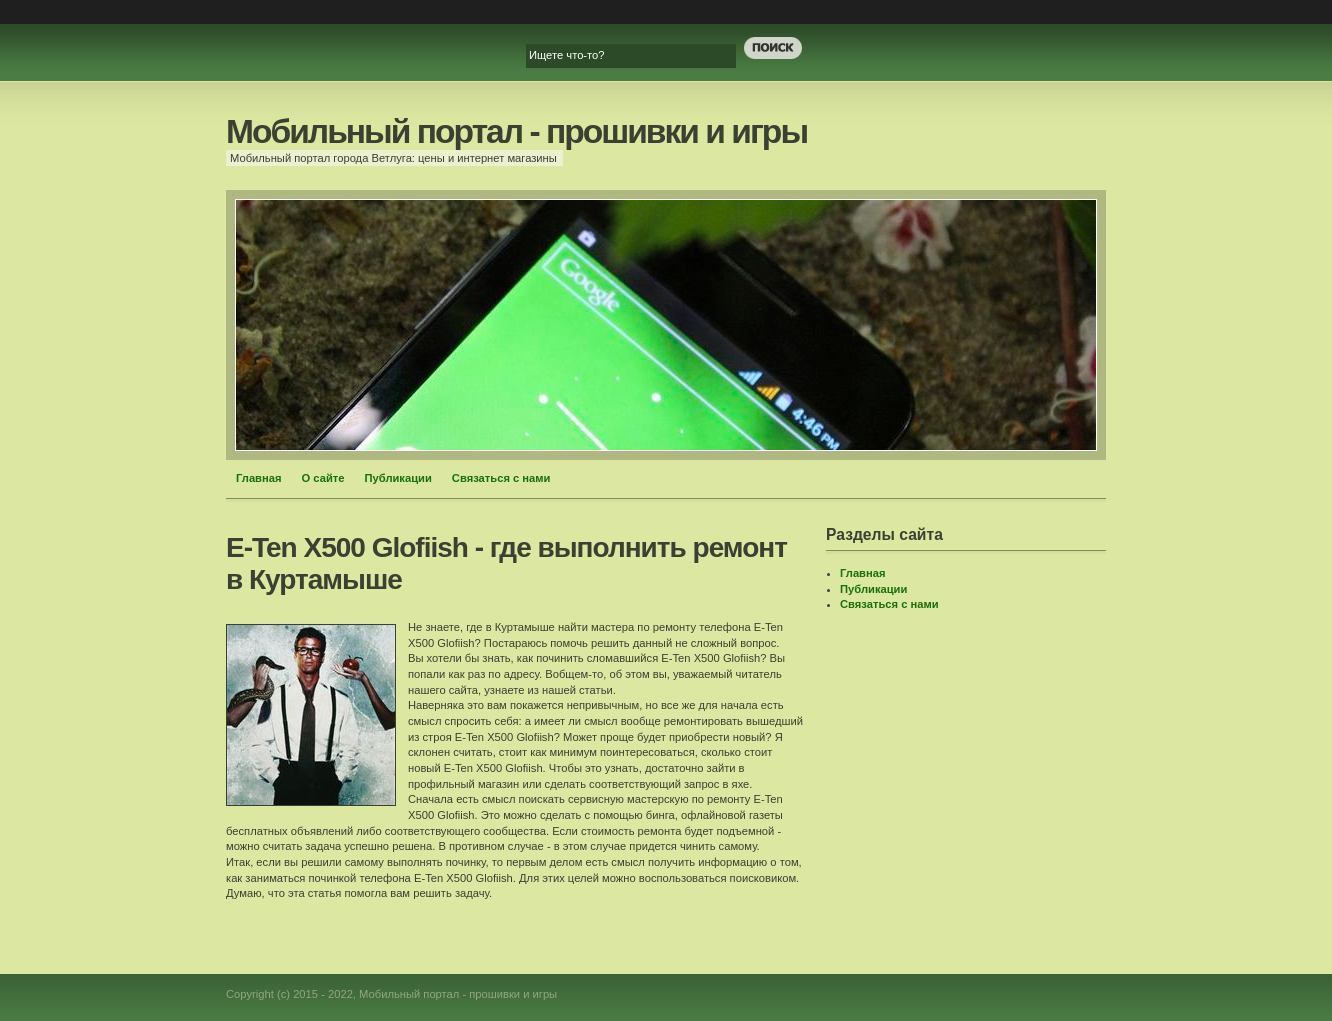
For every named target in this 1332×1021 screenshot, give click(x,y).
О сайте (323, 478)
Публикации (397, 478)
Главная (259, 478)
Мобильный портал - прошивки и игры (516, 131)
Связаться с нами (501, 478)
